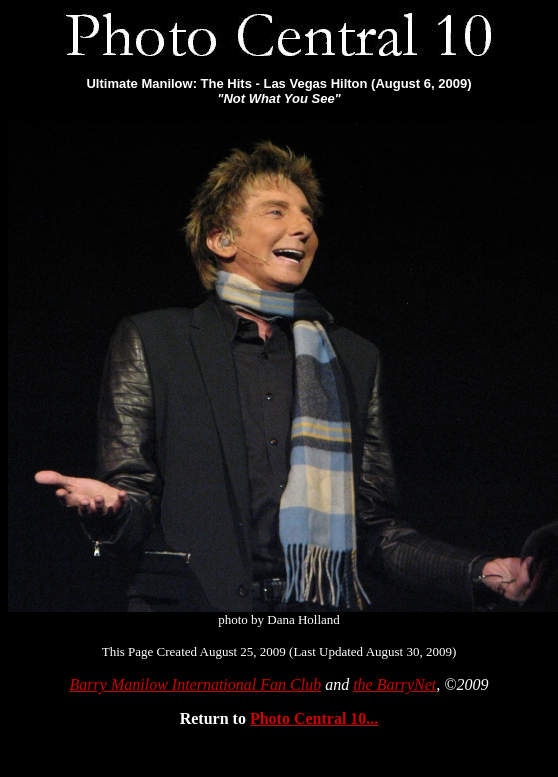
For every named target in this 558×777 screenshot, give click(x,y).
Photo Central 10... (314, 718)
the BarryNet (394, 684)
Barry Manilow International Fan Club (196, 684)
